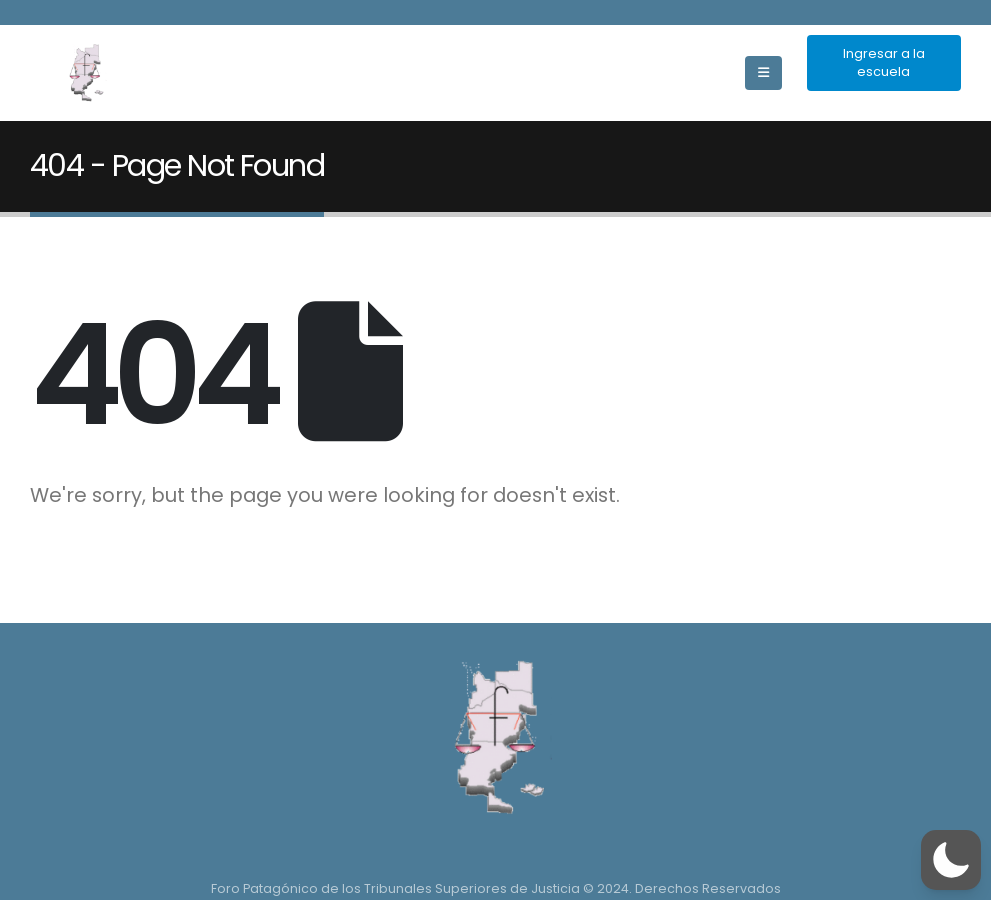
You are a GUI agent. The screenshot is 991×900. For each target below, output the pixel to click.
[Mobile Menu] (763, 73)
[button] (951, 860)
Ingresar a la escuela (884, 62)
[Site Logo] (85, 73)
